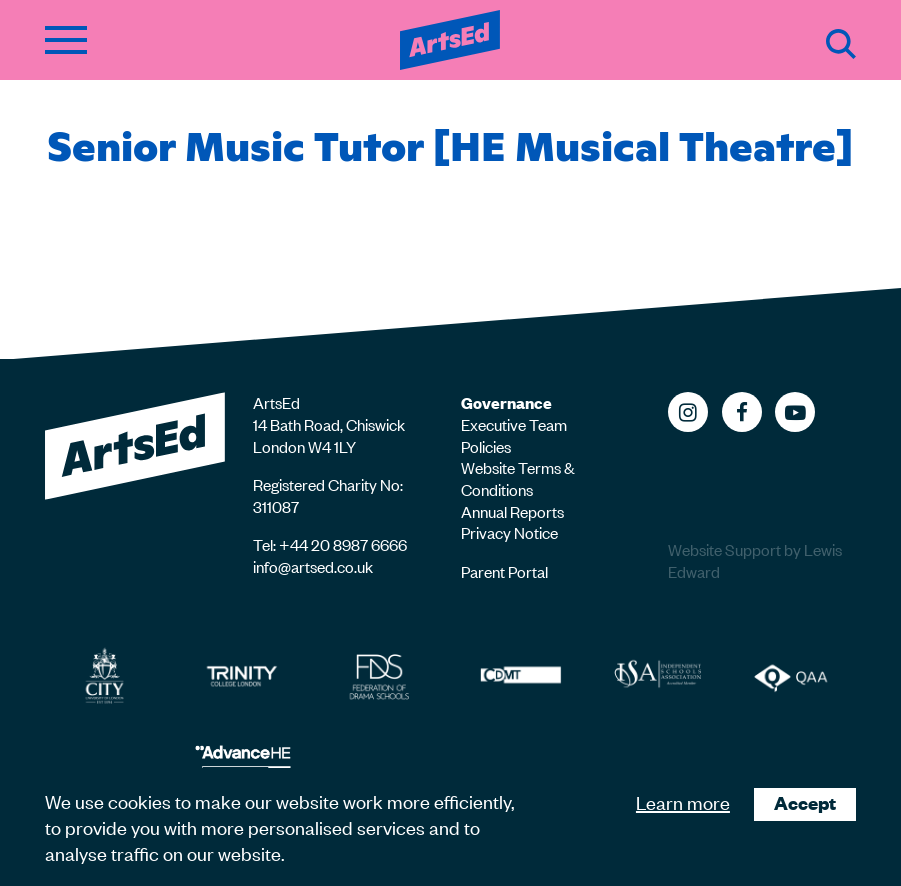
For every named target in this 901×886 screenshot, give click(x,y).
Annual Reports (512, 511)
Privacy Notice (509, 532)
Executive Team (514, 424)
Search (841, 44)
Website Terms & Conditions (518, 478)
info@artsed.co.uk (313, 566)
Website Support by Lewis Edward (755, 560)
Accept (805, 802)
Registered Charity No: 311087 (328, 495)
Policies (486, 446)
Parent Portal (504, 571)
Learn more (683, 801)
